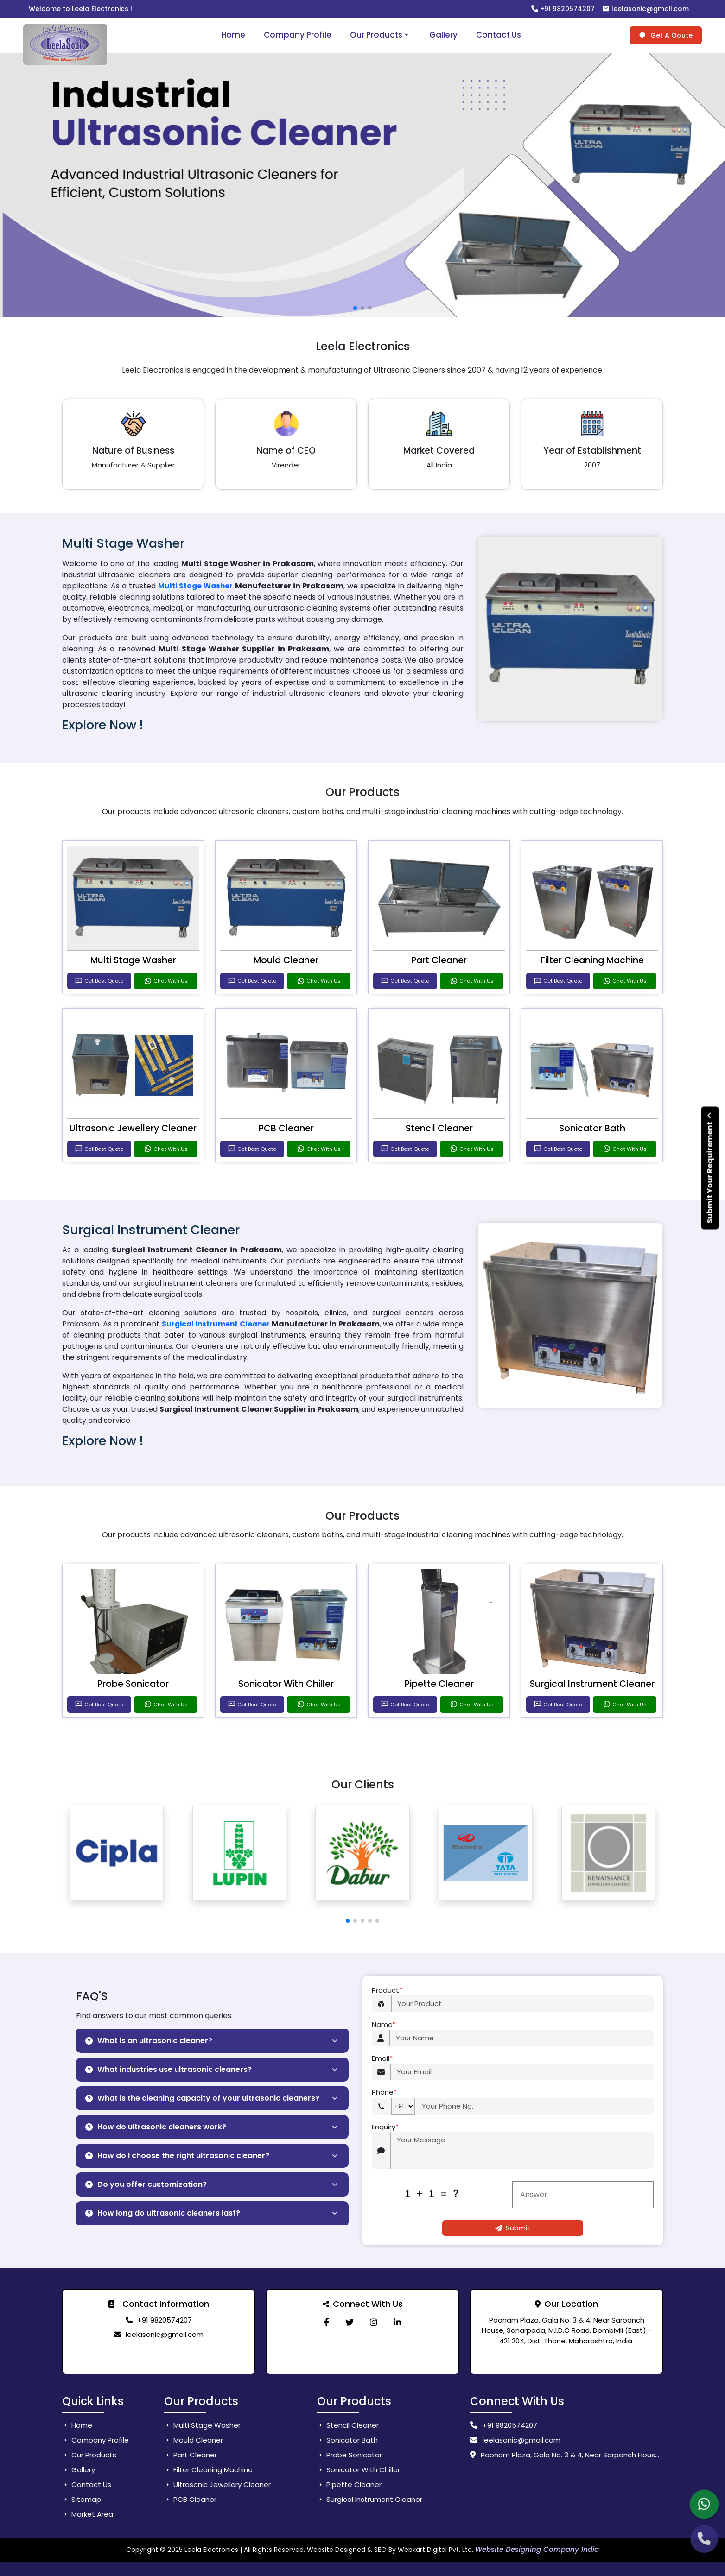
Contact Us (498, 34)
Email (382, 2058)
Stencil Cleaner (439, 1128)
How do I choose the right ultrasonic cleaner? (177, 2155)
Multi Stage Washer (195, 586)
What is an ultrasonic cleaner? (148, 2040)
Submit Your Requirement (710, 1168)
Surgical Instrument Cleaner (216, 1324)
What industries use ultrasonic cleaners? (168, 2069)
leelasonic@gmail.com (645, 8)
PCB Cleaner (286, 1128)
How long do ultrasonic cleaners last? (162, 2213)
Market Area (87, 2514)
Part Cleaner (439, 960)
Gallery (443, 34)
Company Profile (297, 34)
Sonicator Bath (592, 1128)
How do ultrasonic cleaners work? (155, 2126)
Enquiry (385, 2127)
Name (384, 2025)
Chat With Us (166, 981)
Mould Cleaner (286, 960)
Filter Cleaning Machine (592, 960)
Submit (512, 2228)
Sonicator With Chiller (286, 1684)
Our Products (380, 35)
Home (233, 34)
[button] (348, 1921)
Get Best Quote (99, 981)
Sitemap (81, 2499)
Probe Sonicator (133, 1684)
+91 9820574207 (563, 8)
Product (387, 1990)
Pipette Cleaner (439, 1684)
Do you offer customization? (146, 2184)
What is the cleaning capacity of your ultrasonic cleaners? (202, 2098)
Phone (384, 2092)
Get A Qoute (666, 35)
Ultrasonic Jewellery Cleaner (133, 1128)
